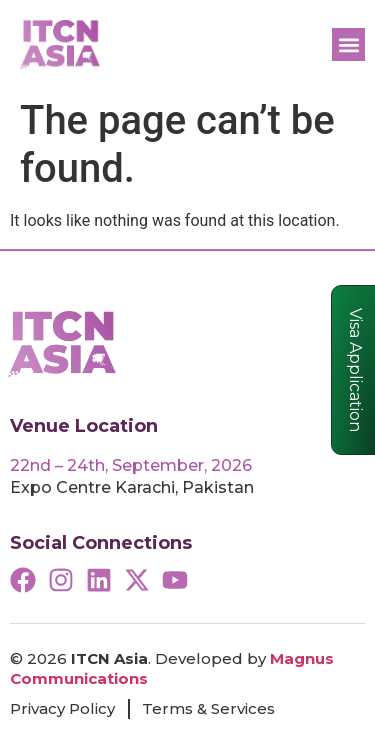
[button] (348, 44)
